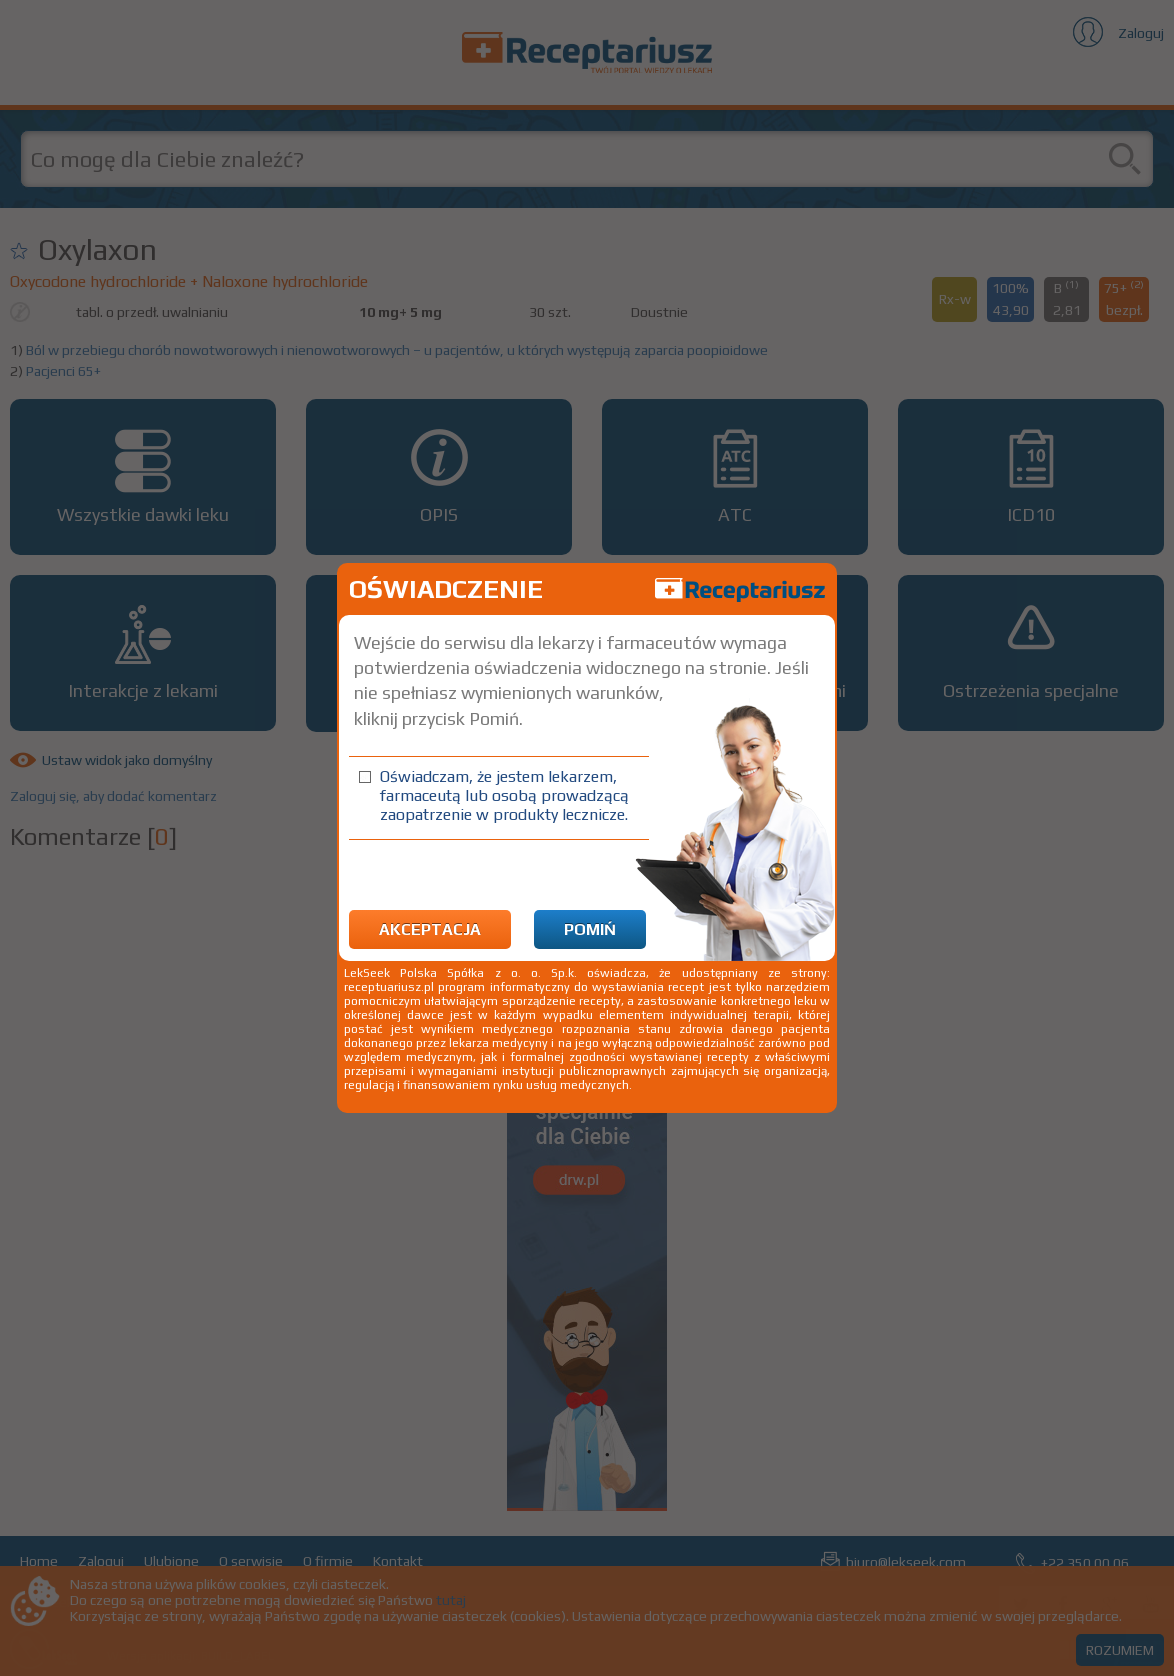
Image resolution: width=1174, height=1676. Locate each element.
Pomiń (590, 929)
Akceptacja (430, 929)
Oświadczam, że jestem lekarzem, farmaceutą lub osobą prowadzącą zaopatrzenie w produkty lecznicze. (504, 795)
